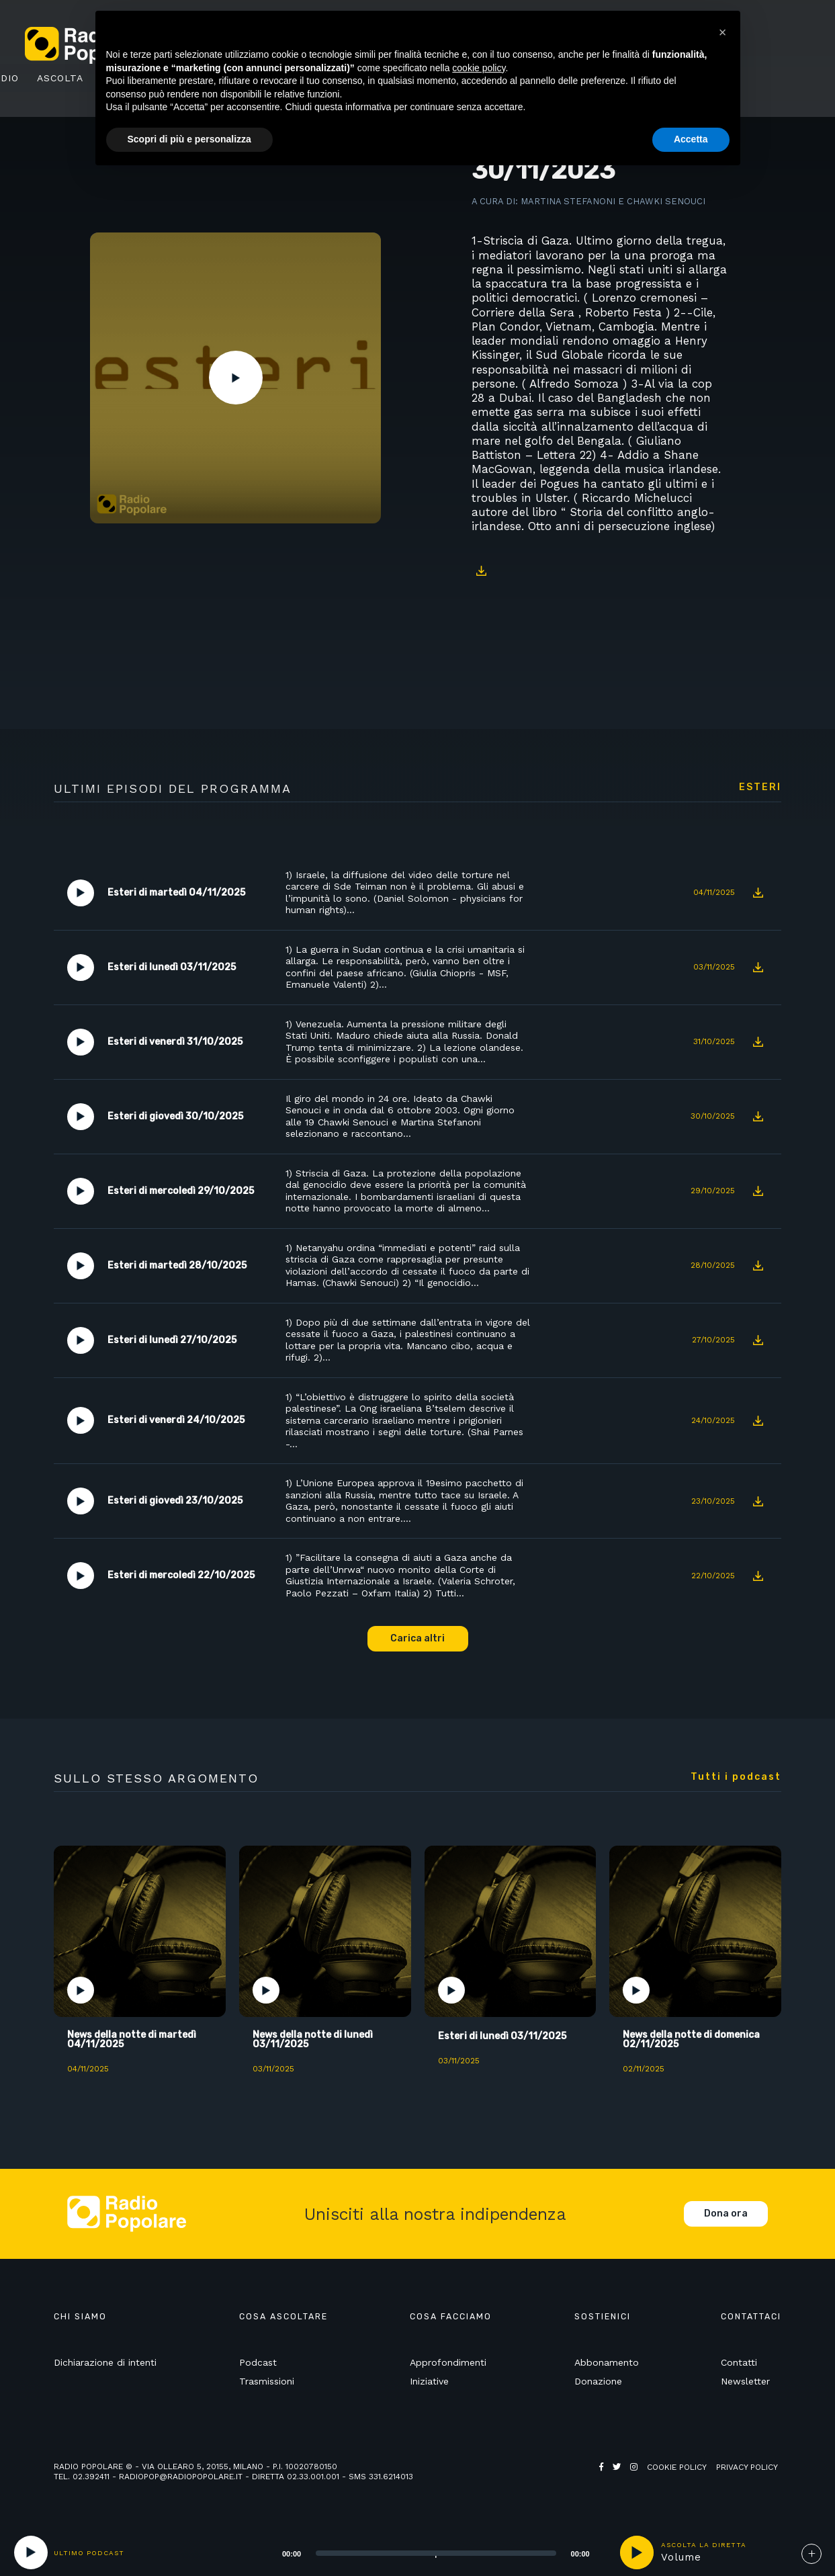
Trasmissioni (266, 2381)
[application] (419, 2552)
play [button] (637, 2552)
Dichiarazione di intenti (105, 2362)
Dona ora (726, 2213)
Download (482, 571)
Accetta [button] (691, 139)
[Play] (31, 2552)
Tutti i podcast (736, 1777)
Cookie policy (677, 2467)
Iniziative (429, 2381)
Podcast (258, 2362)
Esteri (760, 787)
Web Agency (625, 2477)
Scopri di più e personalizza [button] (189, 139)
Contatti (739, 2362)
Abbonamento (606, 2362)
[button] (723, 32)
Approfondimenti (448, 2362)
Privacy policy (747, 2467)
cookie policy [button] (478, 67)
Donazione (598, 2381)
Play (236, 377)
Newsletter (745, 2381)
